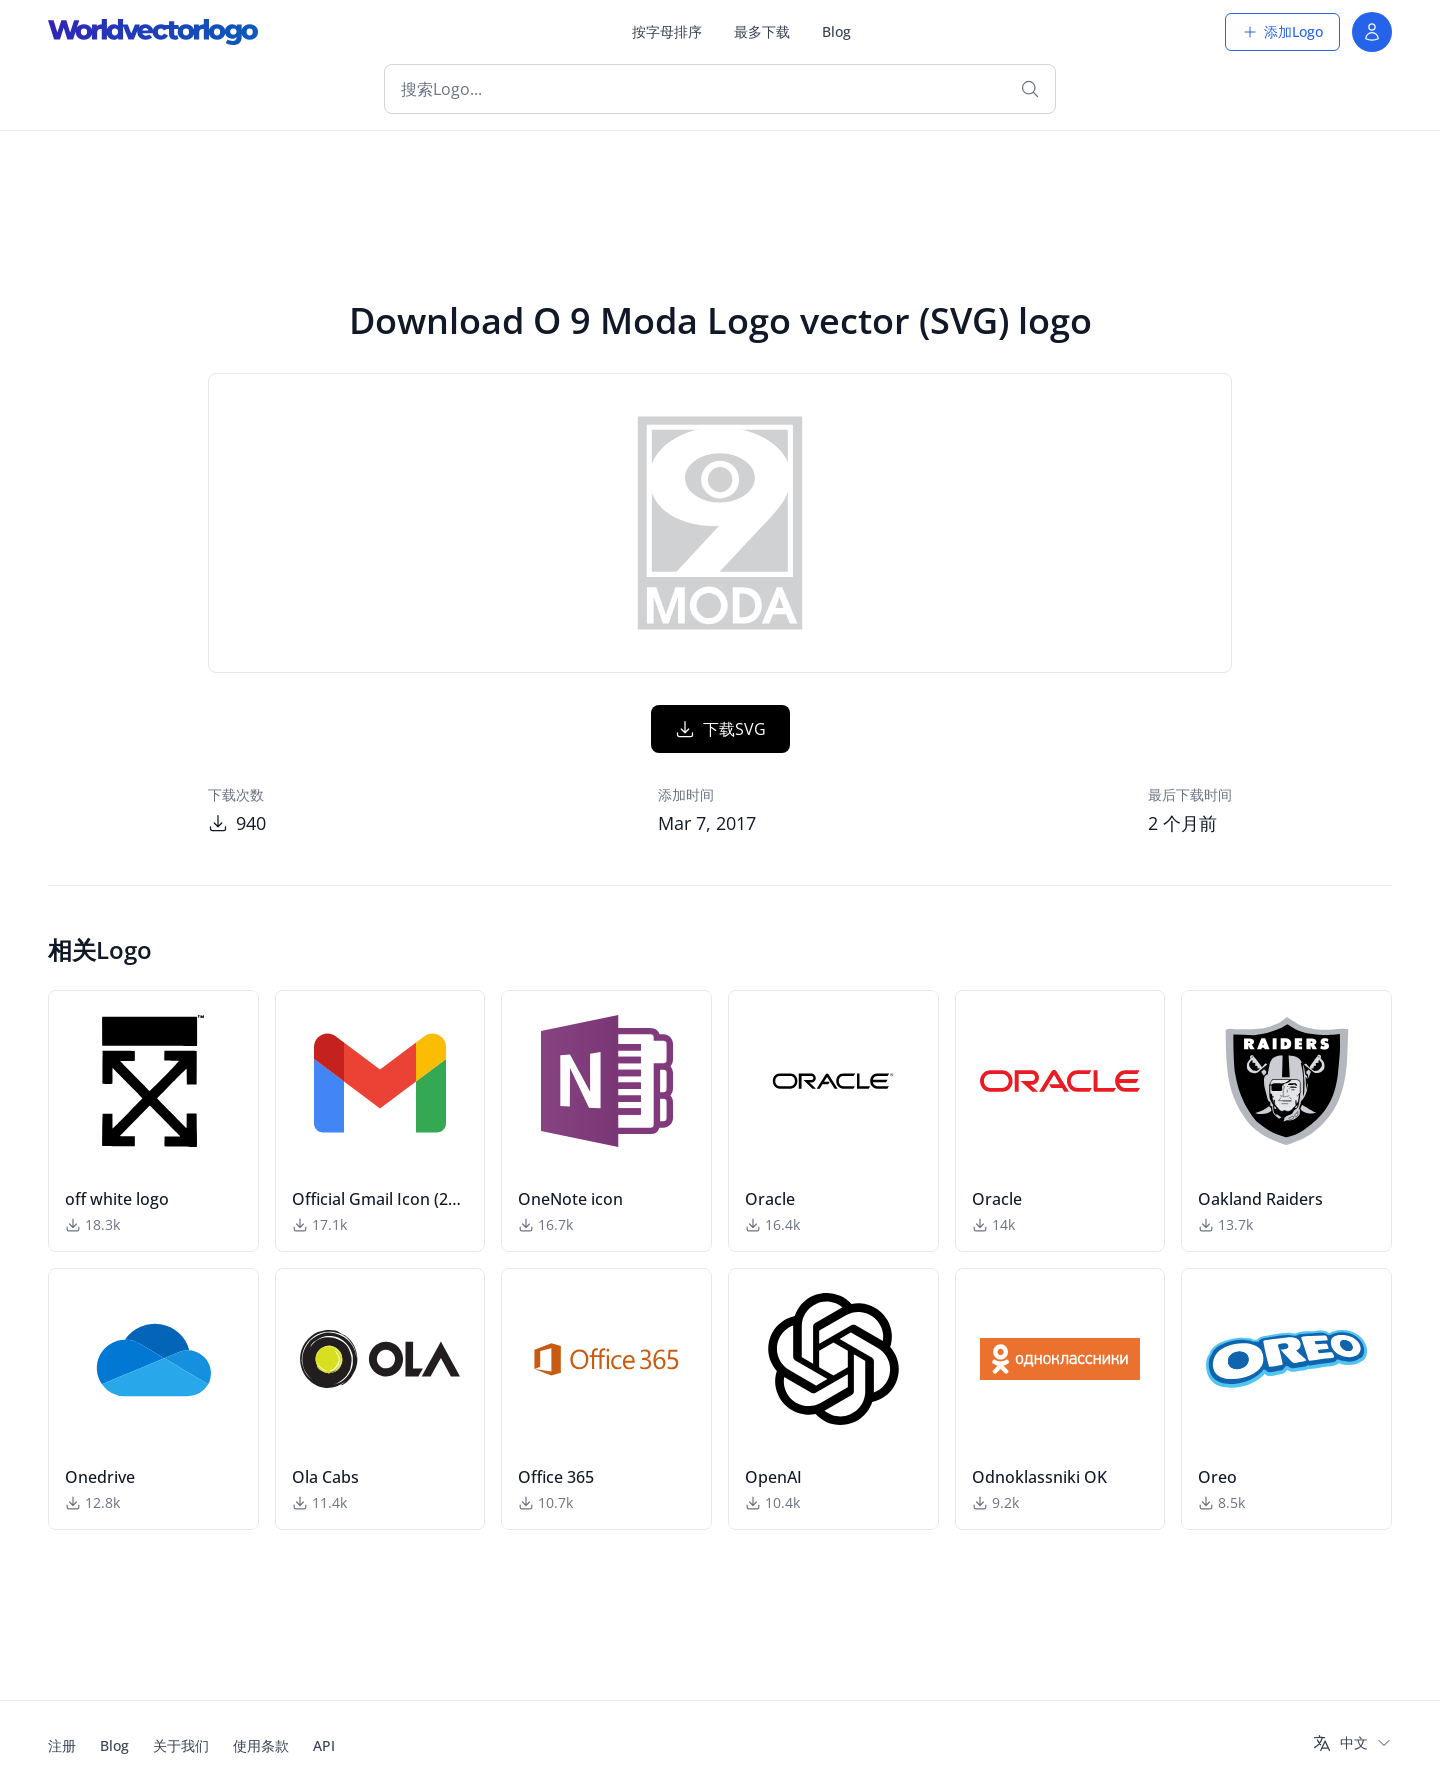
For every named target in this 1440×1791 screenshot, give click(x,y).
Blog (836, 31)
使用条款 (261, 1745)
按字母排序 (667, 31)
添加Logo (1282, 31)
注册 (62, 1745)
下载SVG (720, 729)
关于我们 (181, 1745)
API (324, 1745)
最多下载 (762, 31)
